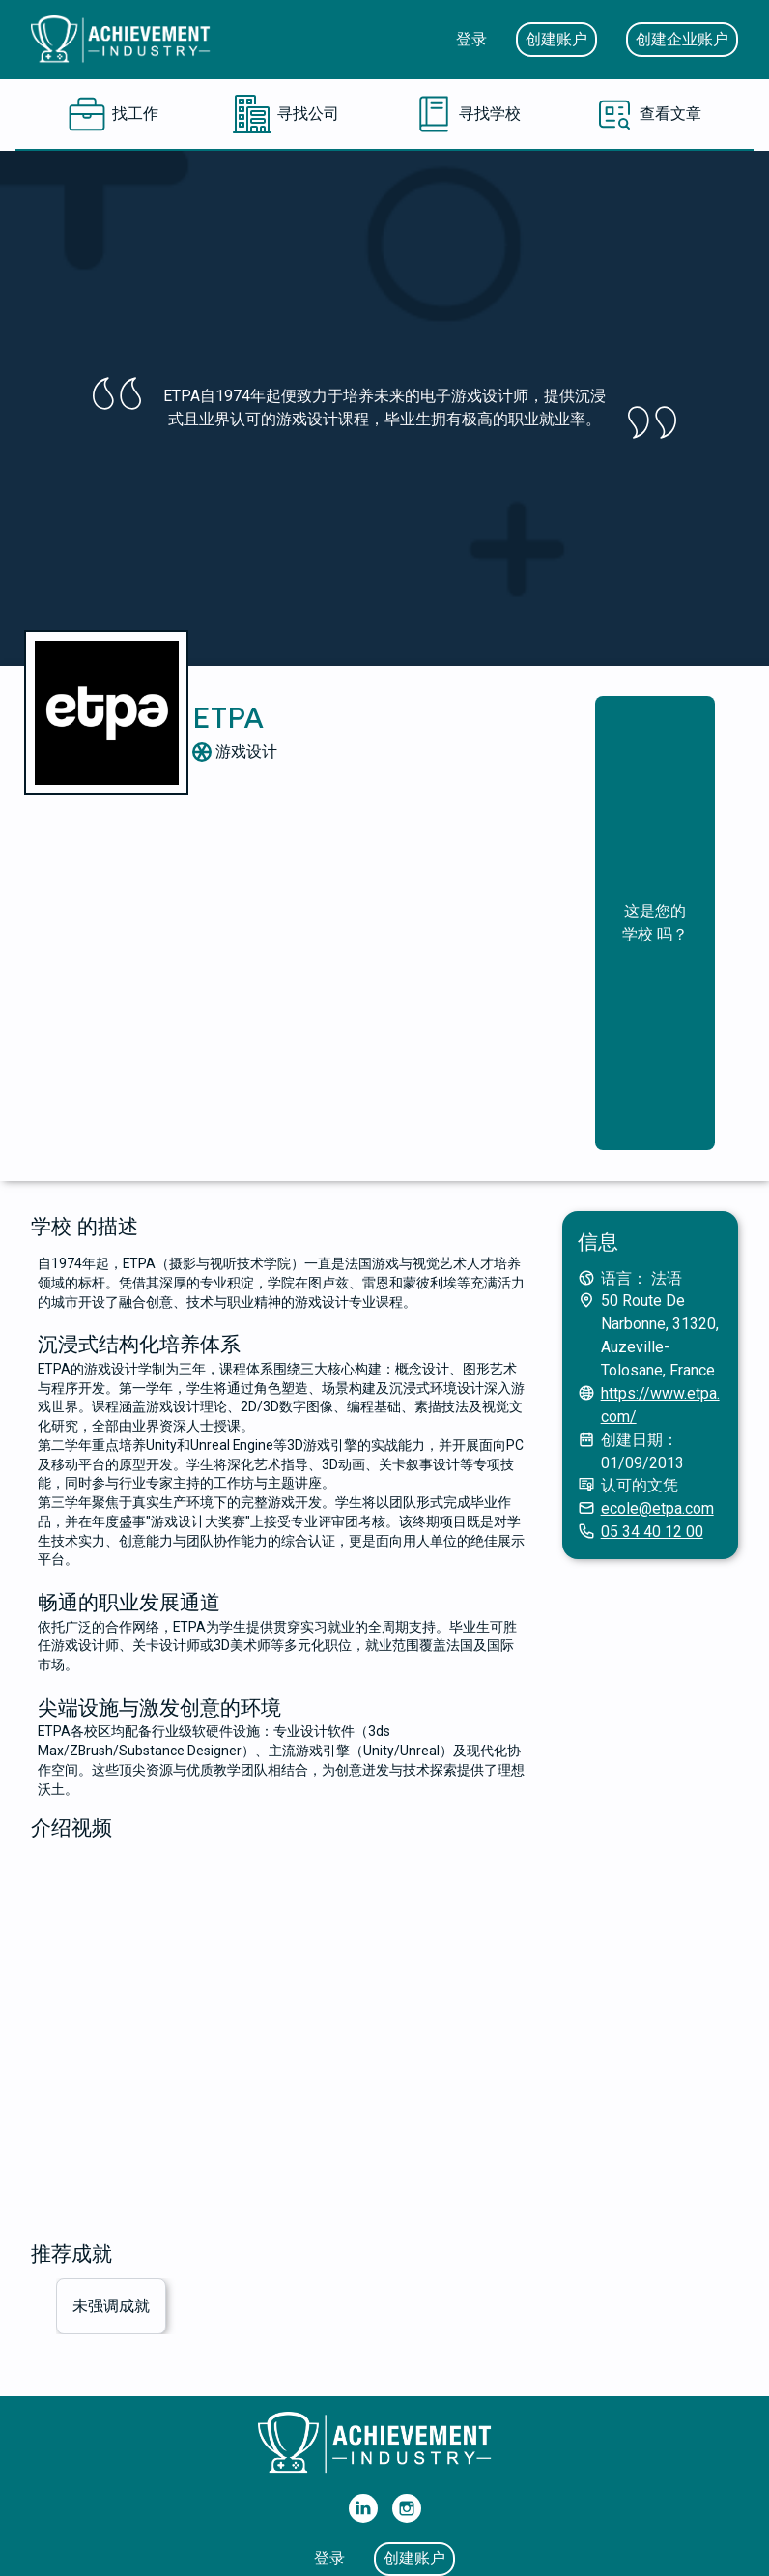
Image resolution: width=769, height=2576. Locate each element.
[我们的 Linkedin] (363, 2508)
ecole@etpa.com (657, 1508)
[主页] (128, 39)
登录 (471, 39)
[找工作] (113, 114)
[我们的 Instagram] (406, 2508)
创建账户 (556, 39)
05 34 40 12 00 (652, 1531)
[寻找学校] (467, 114)
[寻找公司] (286, 114)
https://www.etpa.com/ (660, 1405)
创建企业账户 (682, 39)
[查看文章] (648, 114)
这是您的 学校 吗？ (655, 922)
